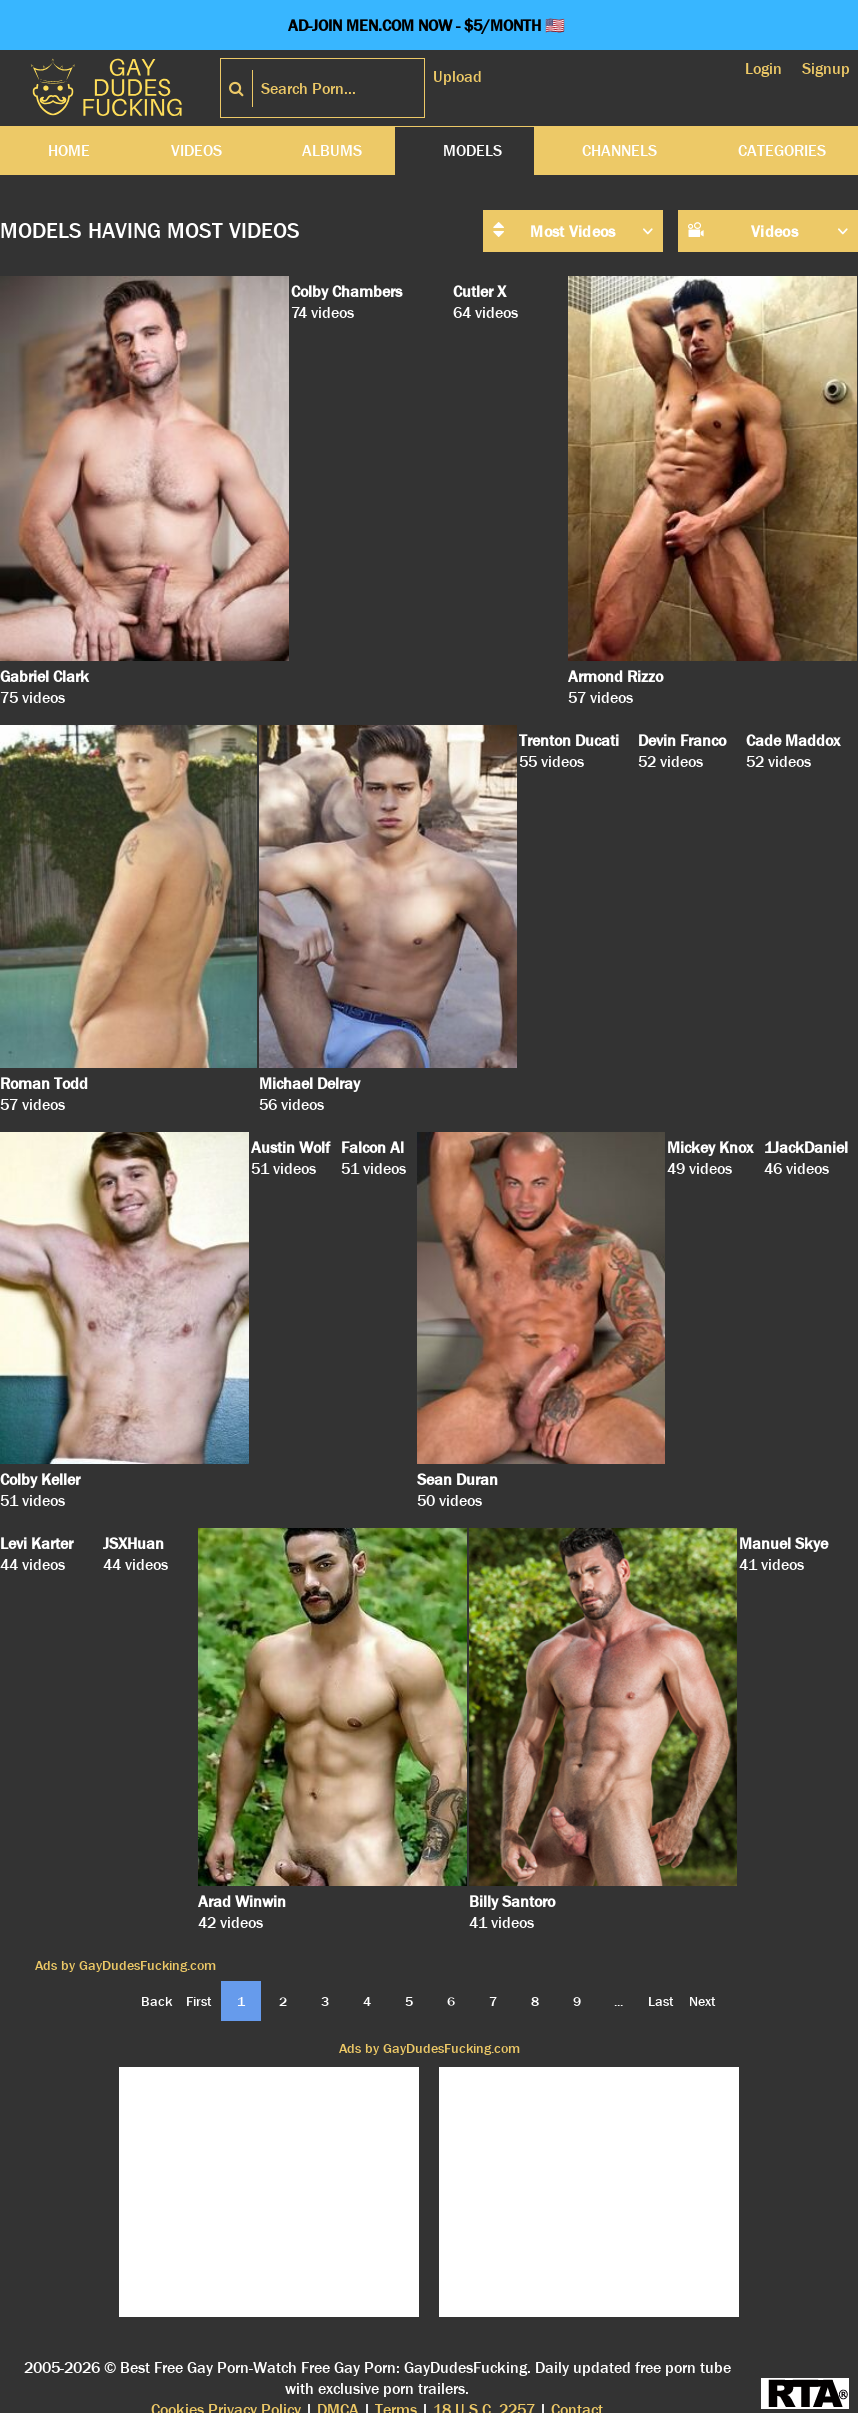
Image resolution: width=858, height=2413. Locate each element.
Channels (619, 150)
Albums (332, 150)
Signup (826, 68)
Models (472, 150)
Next (702, 2001)
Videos (196, 150)
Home (69, 150)
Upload (457, 76)
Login (763, 68)
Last (661, 2001)
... (618, 2001)
